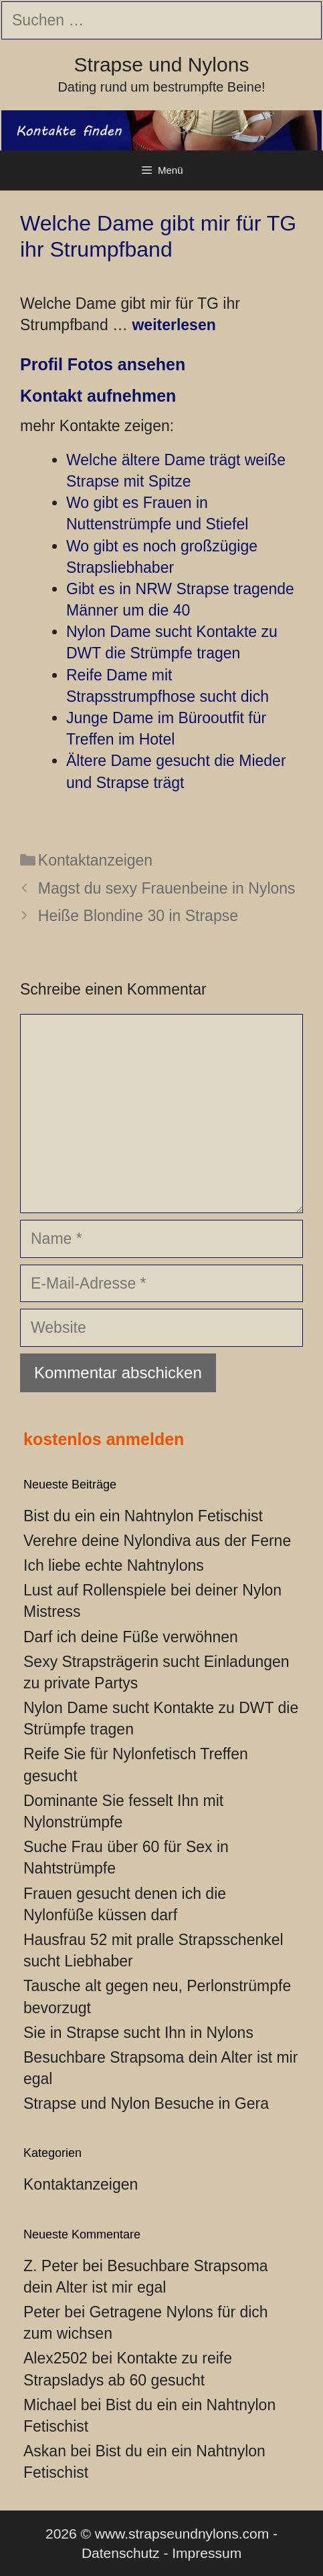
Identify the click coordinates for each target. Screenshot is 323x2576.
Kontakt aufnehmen (98, 395)
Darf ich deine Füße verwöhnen (130, 1637)
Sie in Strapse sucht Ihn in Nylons (138, 2032)
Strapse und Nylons (161, 64)
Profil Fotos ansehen (102, 364)
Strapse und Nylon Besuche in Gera (146, 2103)
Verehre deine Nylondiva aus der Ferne (157, 1540)
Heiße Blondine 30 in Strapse (138, 915)
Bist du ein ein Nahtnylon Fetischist (143, 1516)
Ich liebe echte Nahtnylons (113, 1565)
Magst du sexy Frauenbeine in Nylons (167, 888)
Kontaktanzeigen (95, 860)
